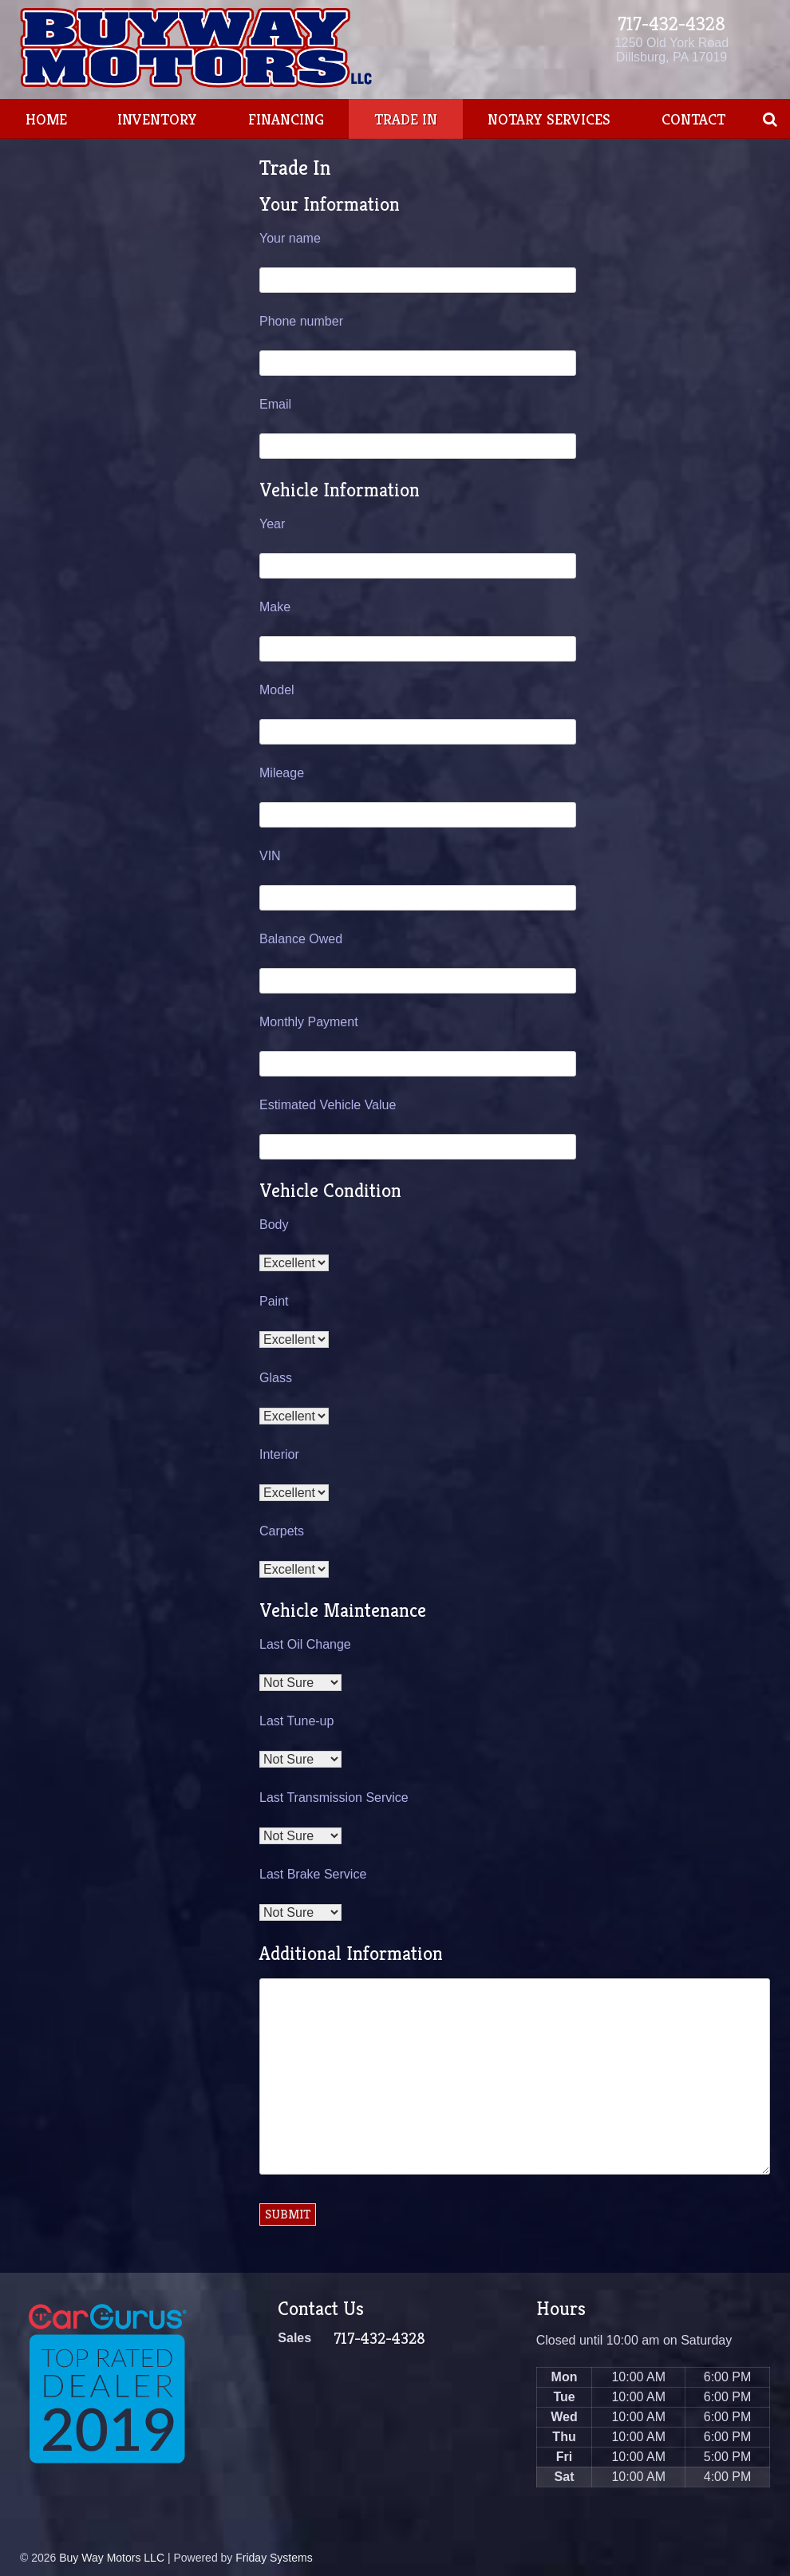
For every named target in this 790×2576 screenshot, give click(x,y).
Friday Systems (273, 2557)
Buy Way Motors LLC (111, 2557)
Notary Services (549, 118)
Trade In (405, 118)
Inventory (157, 118)
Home (46, 118)
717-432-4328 (671, 24)
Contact (693, 118)
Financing (286, 118)
